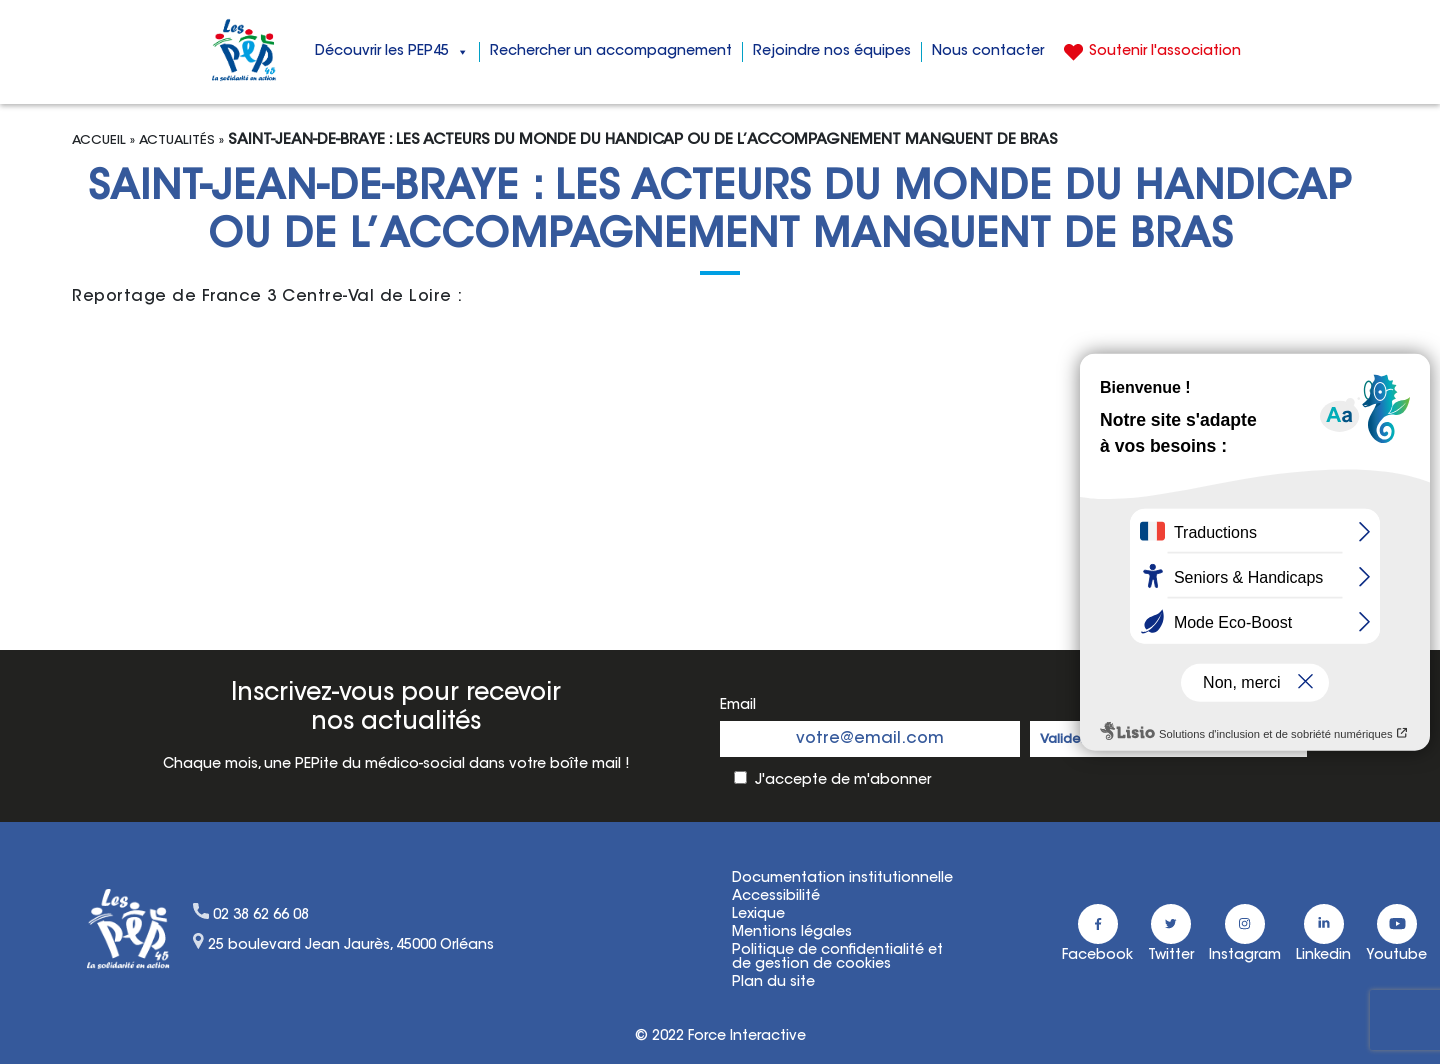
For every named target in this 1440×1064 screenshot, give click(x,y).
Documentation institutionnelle (842, 879)
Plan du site (773, 983)
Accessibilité (776, 897)
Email (738, 706)
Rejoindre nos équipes (832, 52)
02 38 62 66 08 (261, 916)
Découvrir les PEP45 (392, 52)
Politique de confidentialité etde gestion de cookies (837, 958)
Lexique (758, 915)
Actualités (177, 140)
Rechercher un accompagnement (611, 52)
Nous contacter (988, 52)
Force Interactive (747, 1037)
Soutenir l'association (1165, 52)
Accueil (99, 140)
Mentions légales (792, 933)
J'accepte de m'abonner (843, 781)
